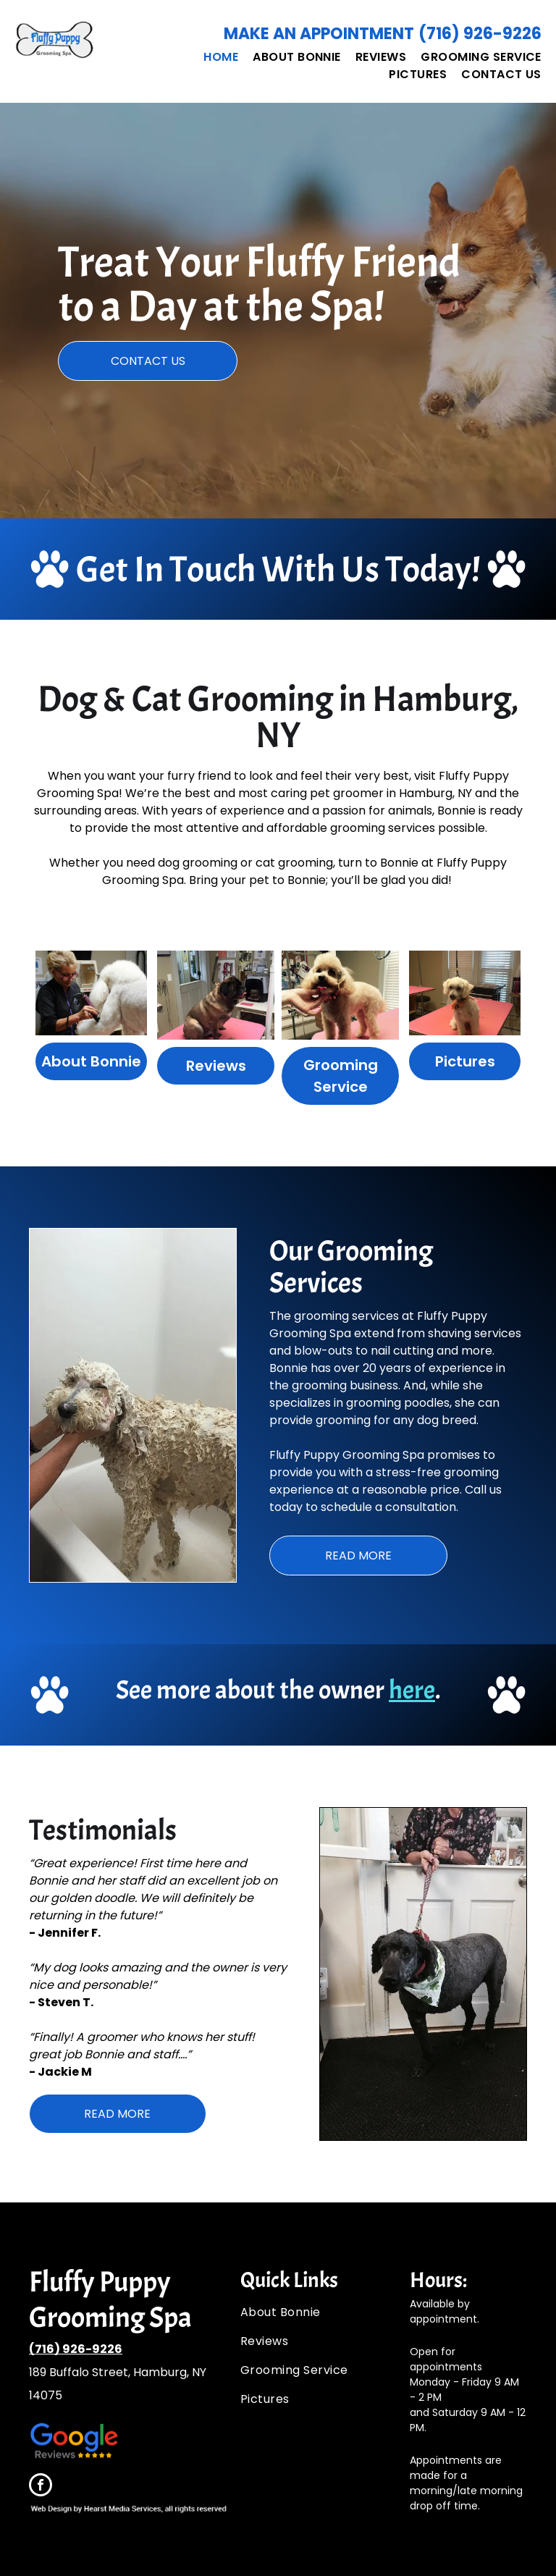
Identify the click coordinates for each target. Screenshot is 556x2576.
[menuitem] (213, 57)
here (412, 1689)
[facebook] (40, 2486)
